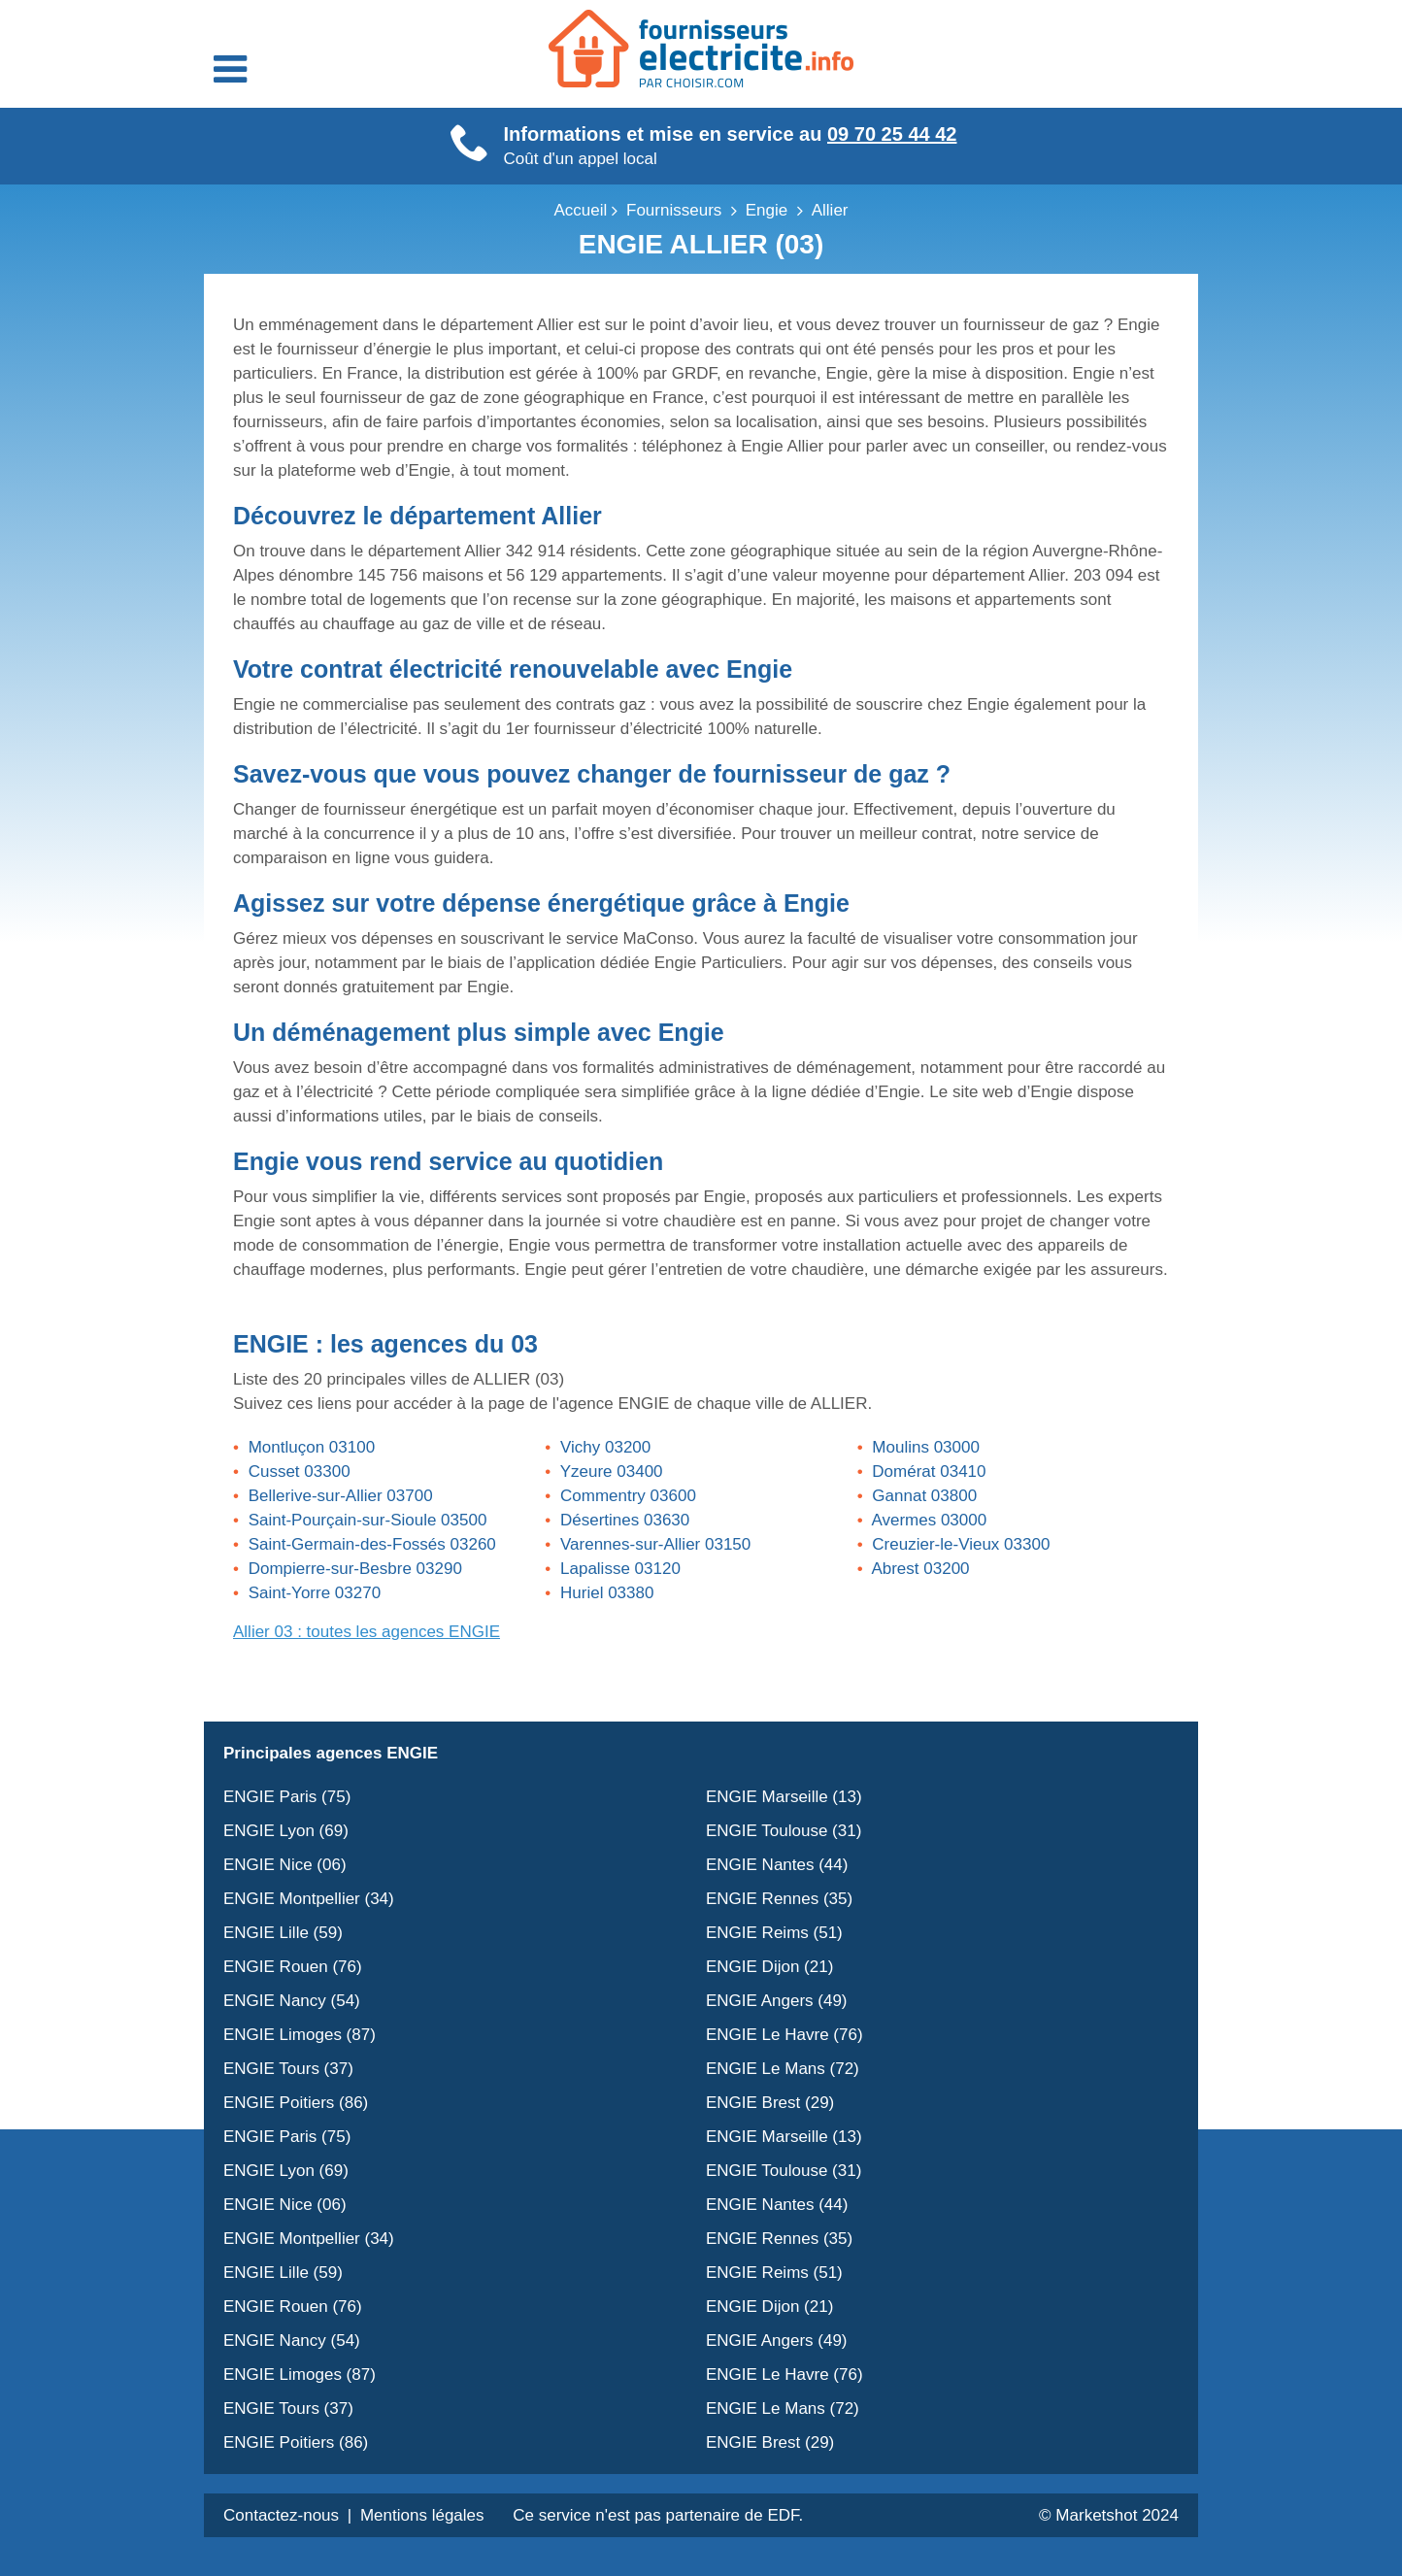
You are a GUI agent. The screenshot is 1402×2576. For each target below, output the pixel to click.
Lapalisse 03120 (620, 1568)
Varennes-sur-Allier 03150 (655, 1544)
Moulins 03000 (926, 1447)
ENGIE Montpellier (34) (308, 1899)
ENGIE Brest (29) (770, 2102)
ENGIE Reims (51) (774, 1933)
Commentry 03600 (628, 1496)
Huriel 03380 (606, 1593)
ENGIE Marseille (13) (784, 1797)
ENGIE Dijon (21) (769, 1966)
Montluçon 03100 (312, 1447)
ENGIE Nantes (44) (777, 1865)
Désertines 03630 (624, 1520)
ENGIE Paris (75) (286, 1797)
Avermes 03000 (928, 1520)
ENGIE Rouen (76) (292, 1966)
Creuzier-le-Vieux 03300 (961, 1544)
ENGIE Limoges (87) (299, 2034)
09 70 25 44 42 (891, 134)
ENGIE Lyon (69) (286, 1831)
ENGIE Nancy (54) (291, 2000)
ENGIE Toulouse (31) (783, 1831)
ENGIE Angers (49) (777, 2000)
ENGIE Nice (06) (285, 1865)
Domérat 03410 (928, 1471)
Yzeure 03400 (611, 1471)
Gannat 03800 (924, 1496)
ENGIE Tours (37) (288, 2068)
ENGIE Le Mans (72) (782, 2068)
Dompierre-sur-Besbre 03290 (355, 1568)
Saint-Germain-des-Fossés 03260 (372, 1544)
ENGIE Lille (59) (283, 1933)
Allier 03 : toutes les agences (366, 1632)
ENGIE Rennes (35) (779, 1899)
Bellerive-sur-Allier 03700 (341, 1496)
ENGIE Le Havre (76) (784, 2034)
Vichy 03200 (605, 1447)
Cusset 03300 (299, 1471)
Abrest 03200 (920, 1568)
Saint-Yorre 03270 (315, 1593)
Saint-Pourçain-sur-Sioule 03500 (368, 1520)
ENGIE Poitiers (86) (295, 2102)
